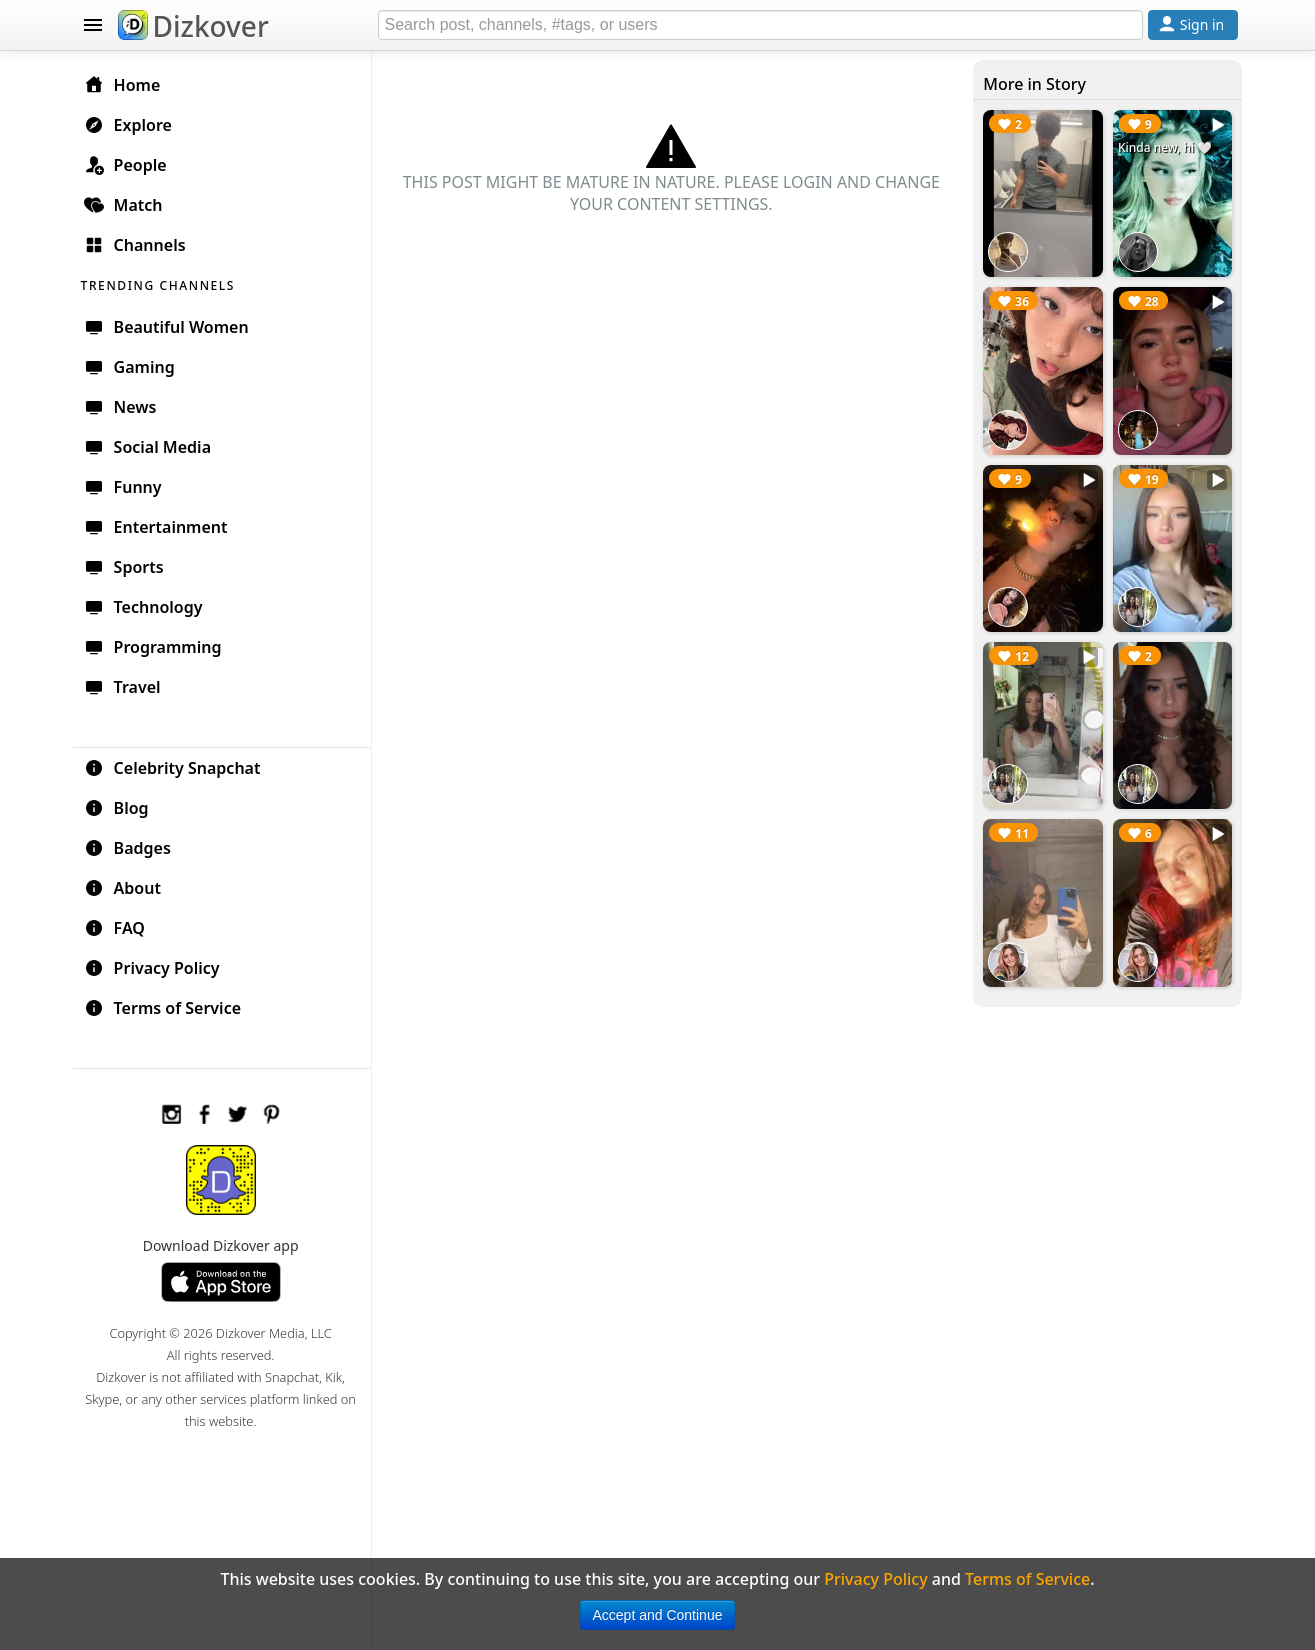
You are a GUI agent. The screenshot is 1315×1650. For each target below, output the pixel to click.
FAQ (116, 928)
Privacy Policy (154, 968)
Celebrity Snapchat (174, 768)
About (124, 888)
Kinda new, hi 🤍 (1165, 147)
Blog (118, 808)
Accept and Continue (658, 1615)
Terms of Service (164, 1008)
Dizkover (193, 26)
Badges (129, 848)
